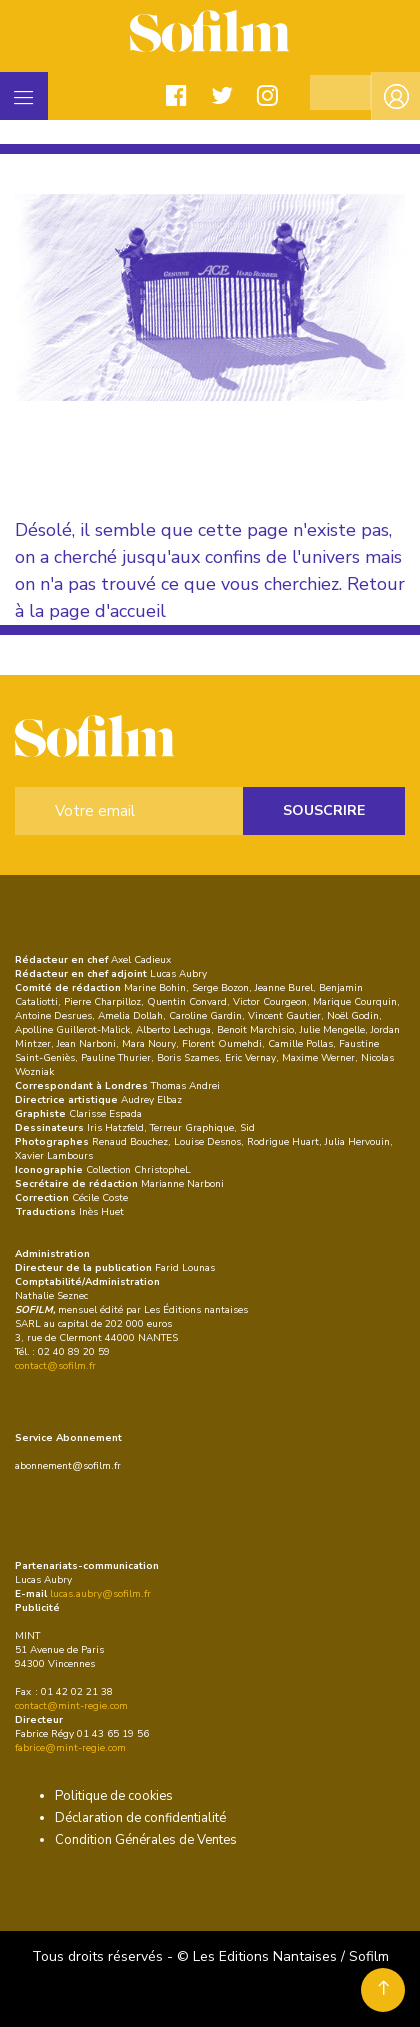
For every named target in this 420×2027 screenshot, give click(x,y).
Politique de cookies (114, 1796)
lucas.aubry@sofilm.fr (100, 1594)
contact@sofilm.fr (55, 1366)
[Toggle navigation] (24, 96)
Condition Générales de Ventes (146, 1840)
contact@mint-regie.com (71, 1706)
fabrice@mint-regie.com (70, 1748)
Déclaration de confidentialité (140, 1818)
